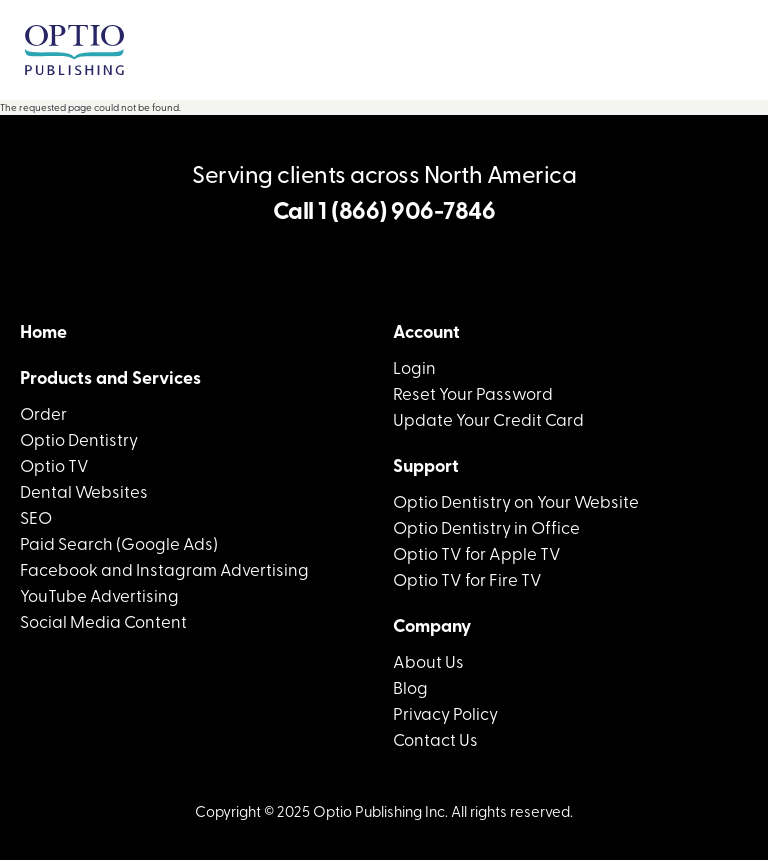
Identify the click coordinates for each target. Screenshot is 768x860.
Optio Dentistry (79, 438)
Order (43, 412)
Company (432, 625)
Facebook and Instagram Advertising (164, 568)
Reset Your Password (473, 392)
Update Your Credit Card (488, 418)
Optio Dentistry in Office (486, 526)
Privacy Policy (445, 712)
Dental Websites (84, 490)
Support (426, 465)
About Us (428, 660)
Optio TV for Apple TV (477, 552)
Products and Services (110, 377)
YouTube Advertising (99, 594)
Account (426, 331)
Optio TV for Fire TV (467, 578)
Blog (410, 686)
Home (43, 331)
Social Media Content (103, 620)
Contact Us (435, 738)
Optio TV (54, 464)
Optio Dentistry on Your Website (516, 500)
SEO (36, 516)
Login (414, 366)
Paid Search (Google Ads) (119, 542)
